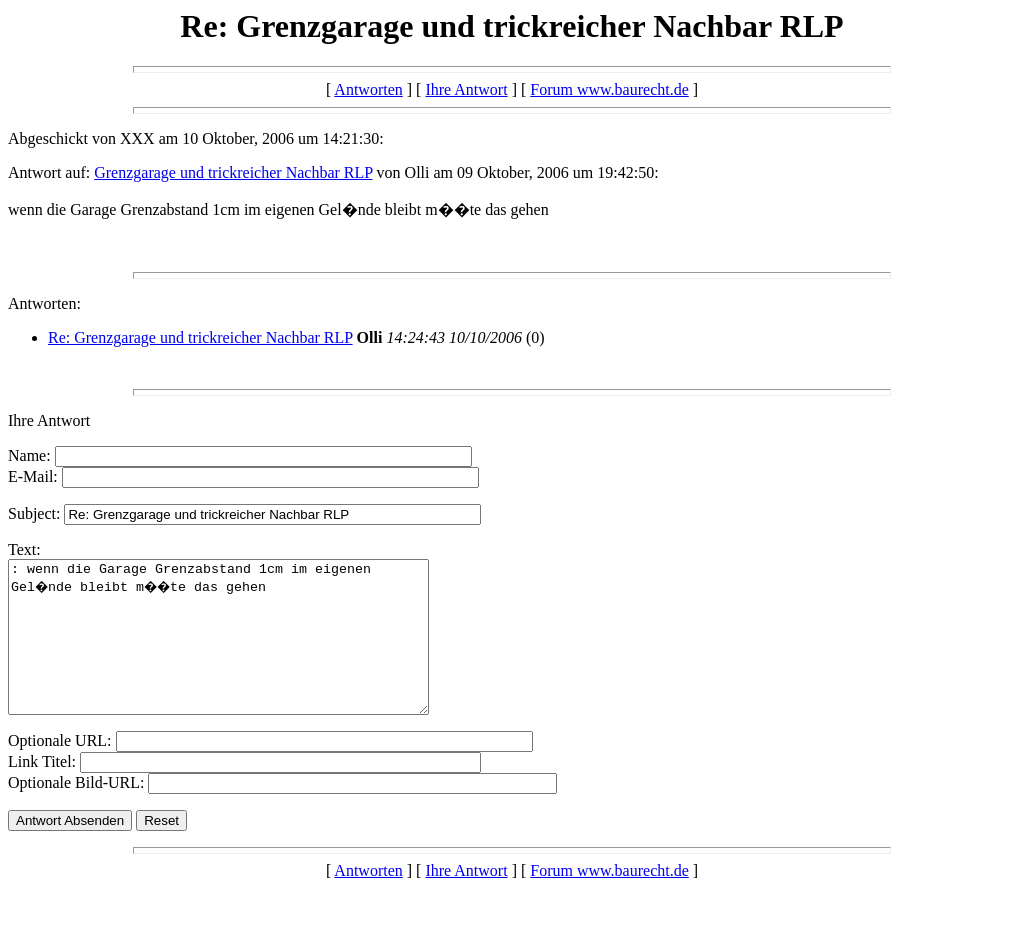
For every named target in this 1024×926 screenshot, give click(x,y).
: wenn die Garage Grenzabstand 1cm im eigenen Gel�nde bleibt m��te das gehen (243, 652)
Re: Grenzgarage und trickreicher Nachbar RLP (200, 337)
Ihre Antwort (466, 89)
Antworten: (44, 303)
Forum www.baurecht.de (609, 89)
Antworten (368, 89)
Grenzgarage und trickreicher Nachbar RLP (233, 172)
